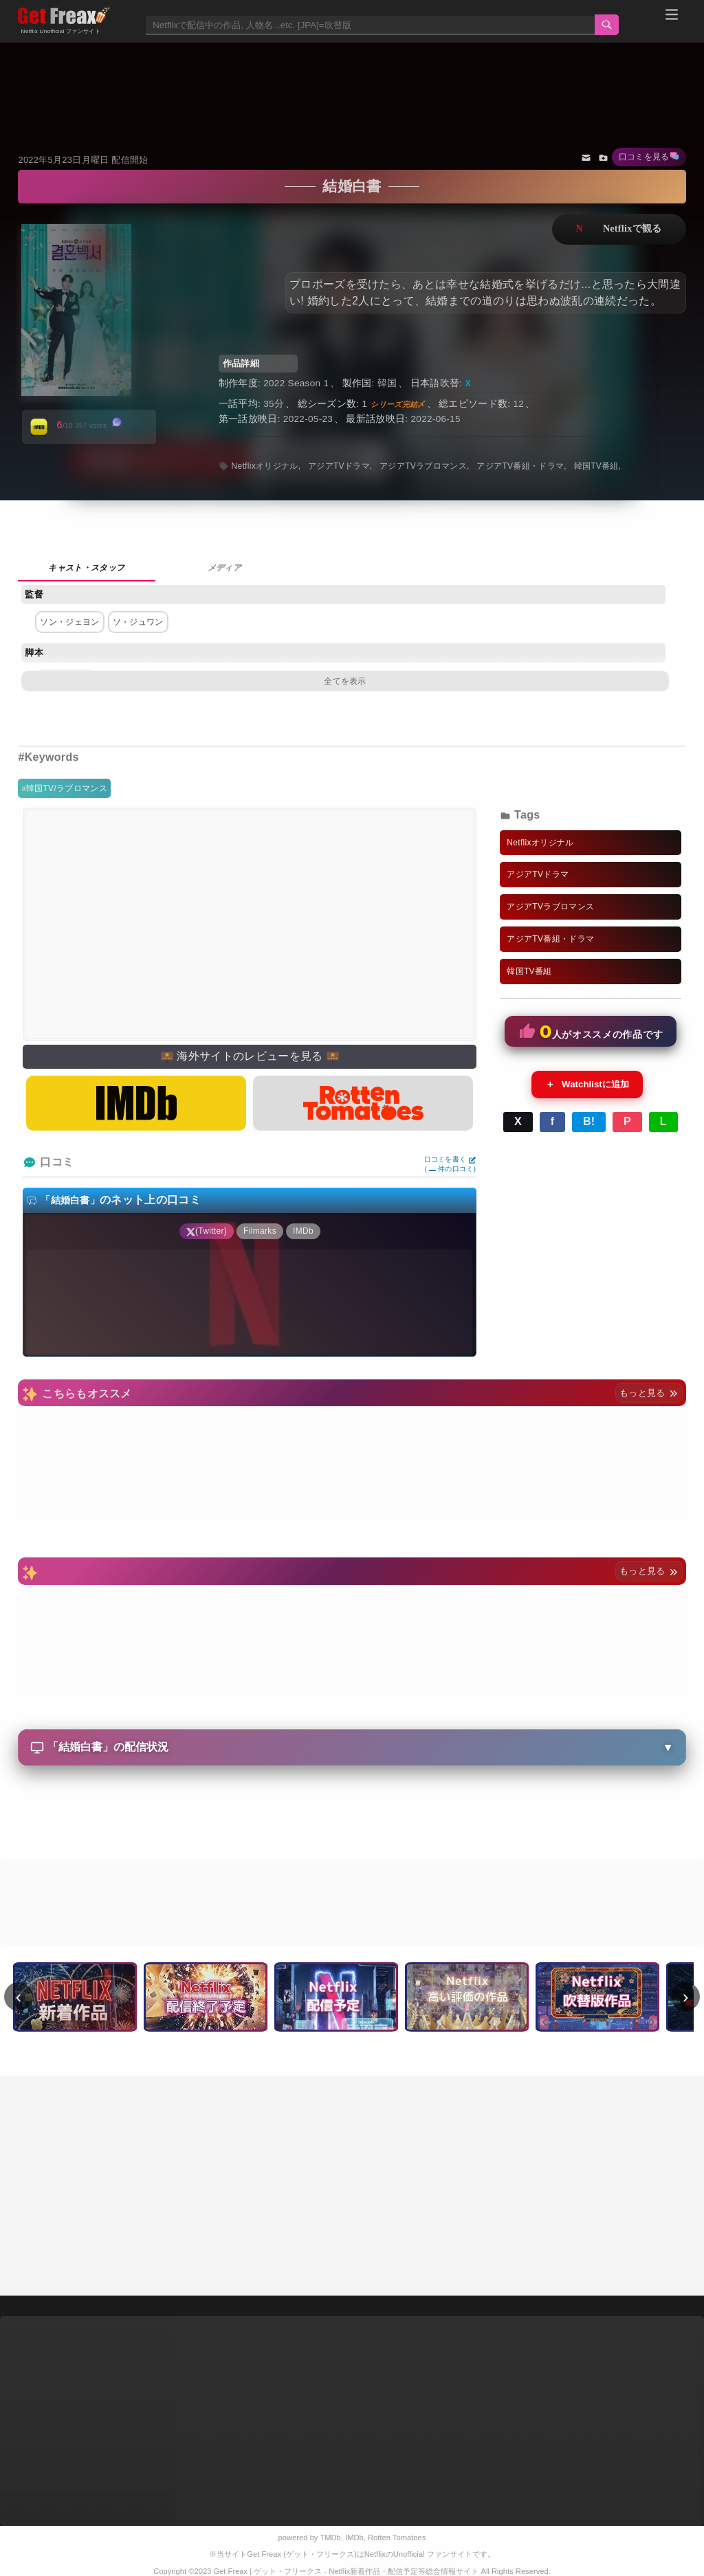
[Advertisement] (352, 80)
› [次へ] (686, 1996)
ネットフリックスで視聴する (619, 229)
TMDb (330, 2537)
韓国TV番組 (596, 466)
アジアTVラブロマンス (423, 466)
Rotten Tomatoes (397, 2537)
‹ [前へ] (19, 1996)
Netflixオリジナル (264, 466)
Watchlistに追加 (587, 1084)
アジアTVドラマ (339, 466)
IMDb (354, 2537)
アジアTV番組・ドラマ (520, 466)
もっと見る (648, 1393)
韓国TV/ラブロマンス (66, 788)
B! (589, 1121)
